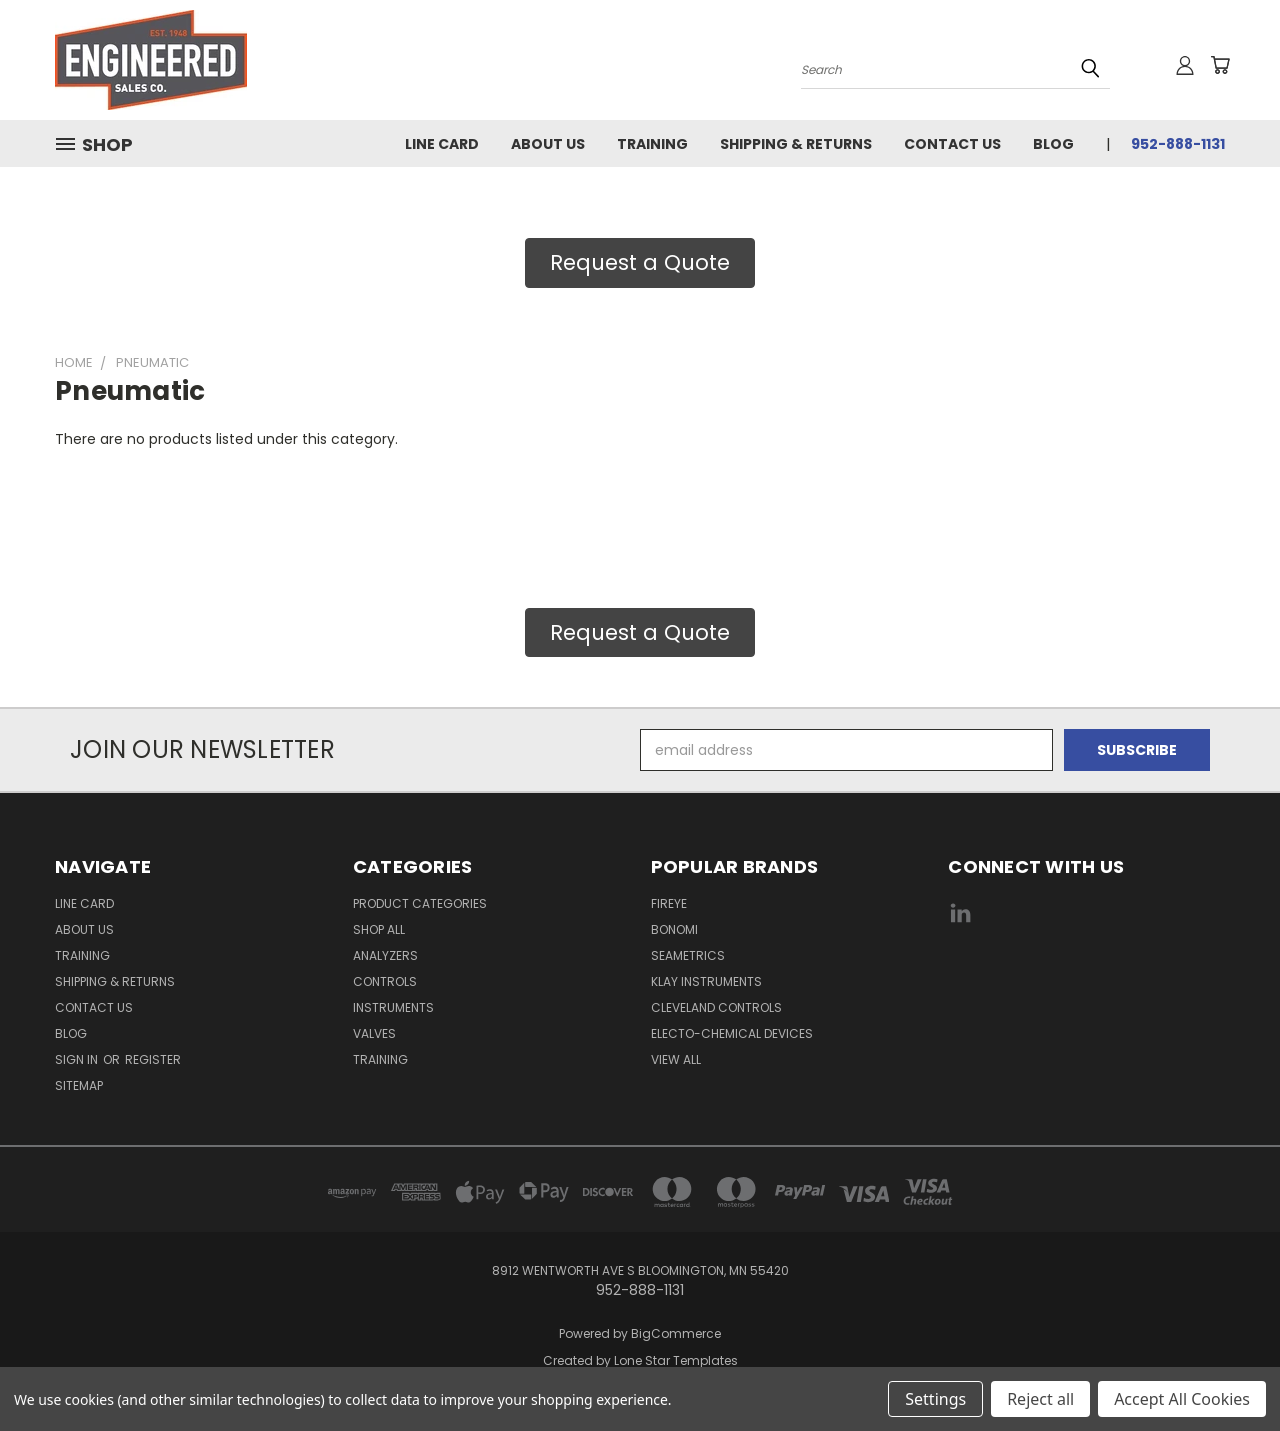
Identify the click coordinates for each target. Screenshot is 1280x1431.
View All (676, 1059)
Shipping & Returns (796, 144)
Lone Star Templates (676, 1360)
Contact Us (952, 144)
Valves (374, 1033)
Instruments (393, 1007)
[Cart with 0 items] (1220, 65)
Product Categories (420, 903)
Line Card (442, 144)
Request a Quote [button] (640, 262)
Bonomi (674, 929)
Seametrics (688, 955)
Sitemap (79, 1085)
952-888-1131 (1178, 144)
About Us (548, 144)
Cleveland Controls (716, 1007)
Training (652, 144)
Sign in (78, 1059)
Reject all (1040, 1399)
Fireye (669, 903)
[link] (1087, 988)
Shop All (379, 929)
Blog (1053, 144)
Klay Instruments (706, 981)
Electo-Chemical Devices (732, 1033)
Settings (935, 1399)
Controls (385, 981)
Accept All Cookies (1182, 1399)
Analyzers (385, 955)
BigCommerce (676, 1333)
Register (153, 1059)
